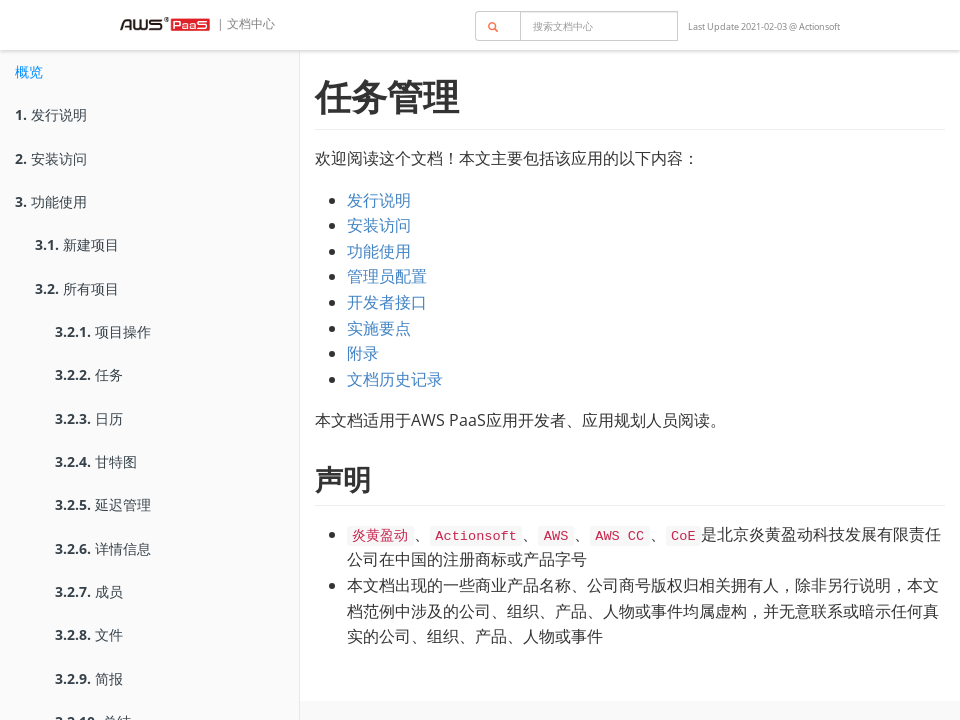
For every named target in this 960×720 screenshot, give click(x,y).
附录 (363, 353)
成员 (89, 591)
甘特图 (96, 461)
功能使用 (51, 201)
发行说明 (51, 114)
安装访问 (51, 158)
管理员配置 (387, 276)
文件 (89, 634)
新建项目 (77, 244)
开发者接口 (387, 302)
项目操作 (103, 331)
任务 (89, 374)
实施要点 (379, 328)
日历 (89, 418)
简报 (89, 678)
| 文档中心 (244, 23)
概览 (29, 71)
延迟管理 (103, 504)
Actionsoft (819, 26)
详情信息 (103, 548)
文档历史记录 (395, 379)
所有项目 (77, 288)
